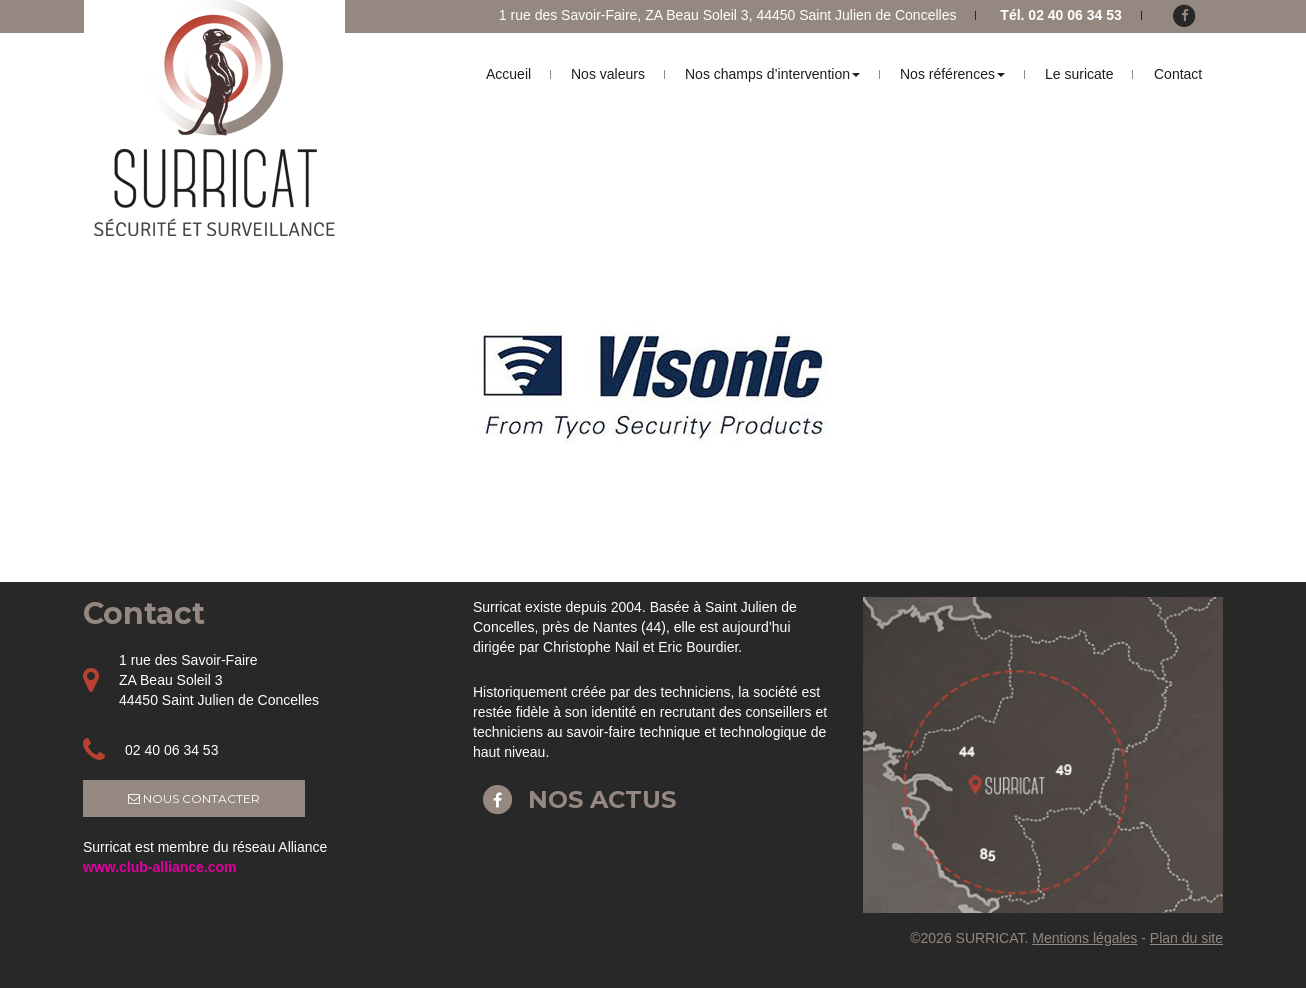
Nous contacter (194, 798)
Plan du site (1186, 938)
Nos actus (574, 799)
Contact (1178, 74)
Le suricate (1079, 74)
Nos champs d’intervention (772, 74)
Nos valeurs (608, 74)
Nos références (952, 74)
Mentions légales (1084, 938)
